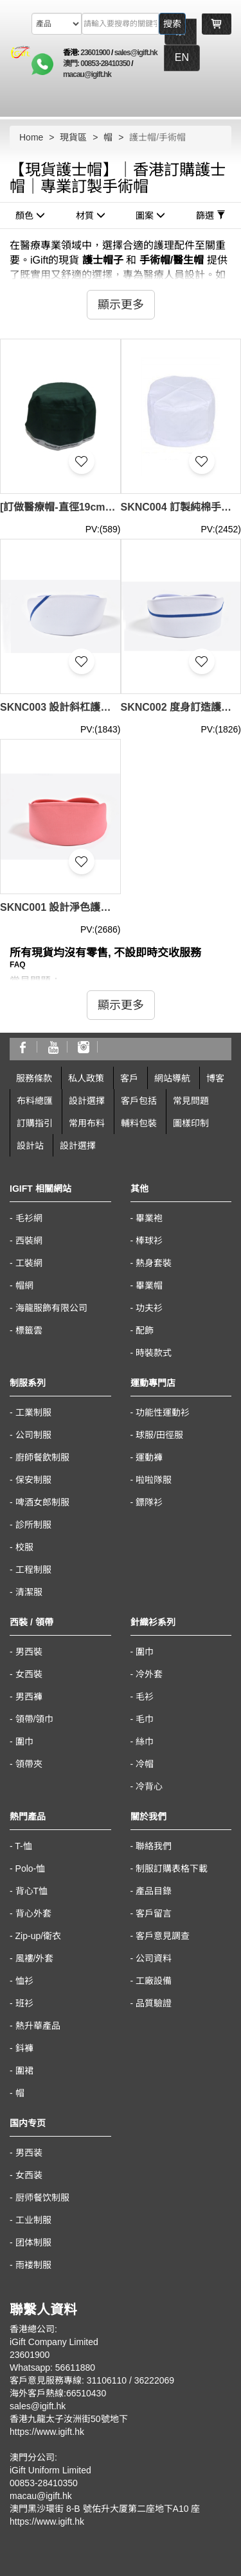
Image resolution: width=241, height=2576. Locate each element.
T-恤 (23, 1846)
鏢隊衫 (149, 1502)
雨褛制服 (33, 2265)
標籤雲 (28, 1330)
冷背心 (149, 1786)
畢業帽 (149, 1285)
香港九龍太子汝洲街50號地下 (69, 2419)
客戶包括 (139, 1101)
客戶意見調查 (163, 1936)
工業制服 (33, 1412)
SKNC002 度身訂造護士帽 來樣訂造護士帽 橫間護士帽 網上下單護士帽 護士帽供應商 (181, 707)
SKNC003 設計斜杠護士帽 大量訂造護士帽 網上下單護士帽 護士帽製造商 (60, 707)
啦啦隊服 (154, 1480)
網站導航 (172, 1078)
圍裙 (24, 2070)
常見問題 (191, 1101)
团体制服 (33, 2242)
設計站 (30, 1145)
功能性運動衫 (163, 1412)
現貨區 (73, 137)
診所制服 (33, 1525)
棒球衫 (149, 1240)
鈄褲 (24, 2048)
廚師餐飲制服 (42, 1457)
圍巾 (24, 1741)
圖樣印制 (191, 1123)
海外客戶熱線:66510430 (58, 2393)
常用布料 (87, 1123)
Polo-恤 (30, 1868)
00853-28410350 (105, 63)
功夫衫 (149, 1308)
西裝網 (28, 1240)
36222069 (154, 2380)
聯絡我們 (154, 1846)
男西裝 (28, 1652)
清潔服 (28, 1592)
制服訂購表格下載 (172, 1868)
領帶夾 (28, 1764)
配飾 (145, 1330)
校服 (24, 1547)
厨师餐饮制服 (42, 2197)
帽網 (24, 1285)
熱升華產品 (37, 2026)
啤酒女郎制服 (42, 1502)
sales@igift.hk (135, 52)
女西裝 (28, 1674)
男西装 (28, 2153)
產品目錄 (154, 1891)
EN (182, 57)
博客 (215, 1078)
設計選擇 (87, 1101)
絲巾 (145, 1741)
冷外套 (149, 1674)
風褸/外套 (34, 1958)
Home (31, 137)
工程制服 (33, 1569)
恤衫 (24, 1981)
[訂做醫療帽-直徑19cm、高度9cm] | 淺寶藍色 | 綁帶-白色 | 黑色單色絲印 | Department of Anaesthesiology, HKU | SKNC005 (60, 507)
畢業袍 (149, 1218)
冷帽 (145, 1764)
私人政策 (86, 1078)
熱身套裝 (154, 1263)
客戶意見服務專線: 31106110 (68, 2380)
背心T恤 (31, 1891)
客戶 (129, 1078)
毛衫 (145, 1696)
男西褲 (28, 1696)
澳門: (71, 63)
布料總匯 (35, 1101)
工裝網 (28, 1263)
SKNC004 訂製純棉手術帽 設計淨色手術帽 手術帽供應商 (181, 507)
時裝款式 (154, 1353)
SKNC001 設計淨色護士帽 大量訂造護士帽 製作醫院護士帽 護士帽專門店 (60, 907)
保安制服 (33, 1480)
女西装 (28, 2175)
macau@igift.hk (87, 74)
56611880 (75, 2367)
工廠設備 (154, 1981)
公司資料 (154, 1958)
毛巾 (145, 1719)
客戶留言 (154, 1913)
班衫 (24, 2003)
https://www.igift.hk (47, 2432)
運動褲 (149, 1457)
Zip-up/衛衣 (38, 1936)
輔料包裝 (139, 1123)
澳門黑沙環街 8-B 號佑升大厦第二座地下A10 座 (105, 2509)
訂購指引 (35, 1123)
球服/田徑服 (159, 1435)
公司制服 (33, 1435)
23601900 (94, 52)
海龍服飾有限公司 (51, 1308)
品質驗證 (154, 2003)
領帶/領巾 (34, 1719)
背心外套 (33, 1913)
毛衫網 (28, 1218)
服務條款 (34, 1078)
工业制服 (33, 2220)
